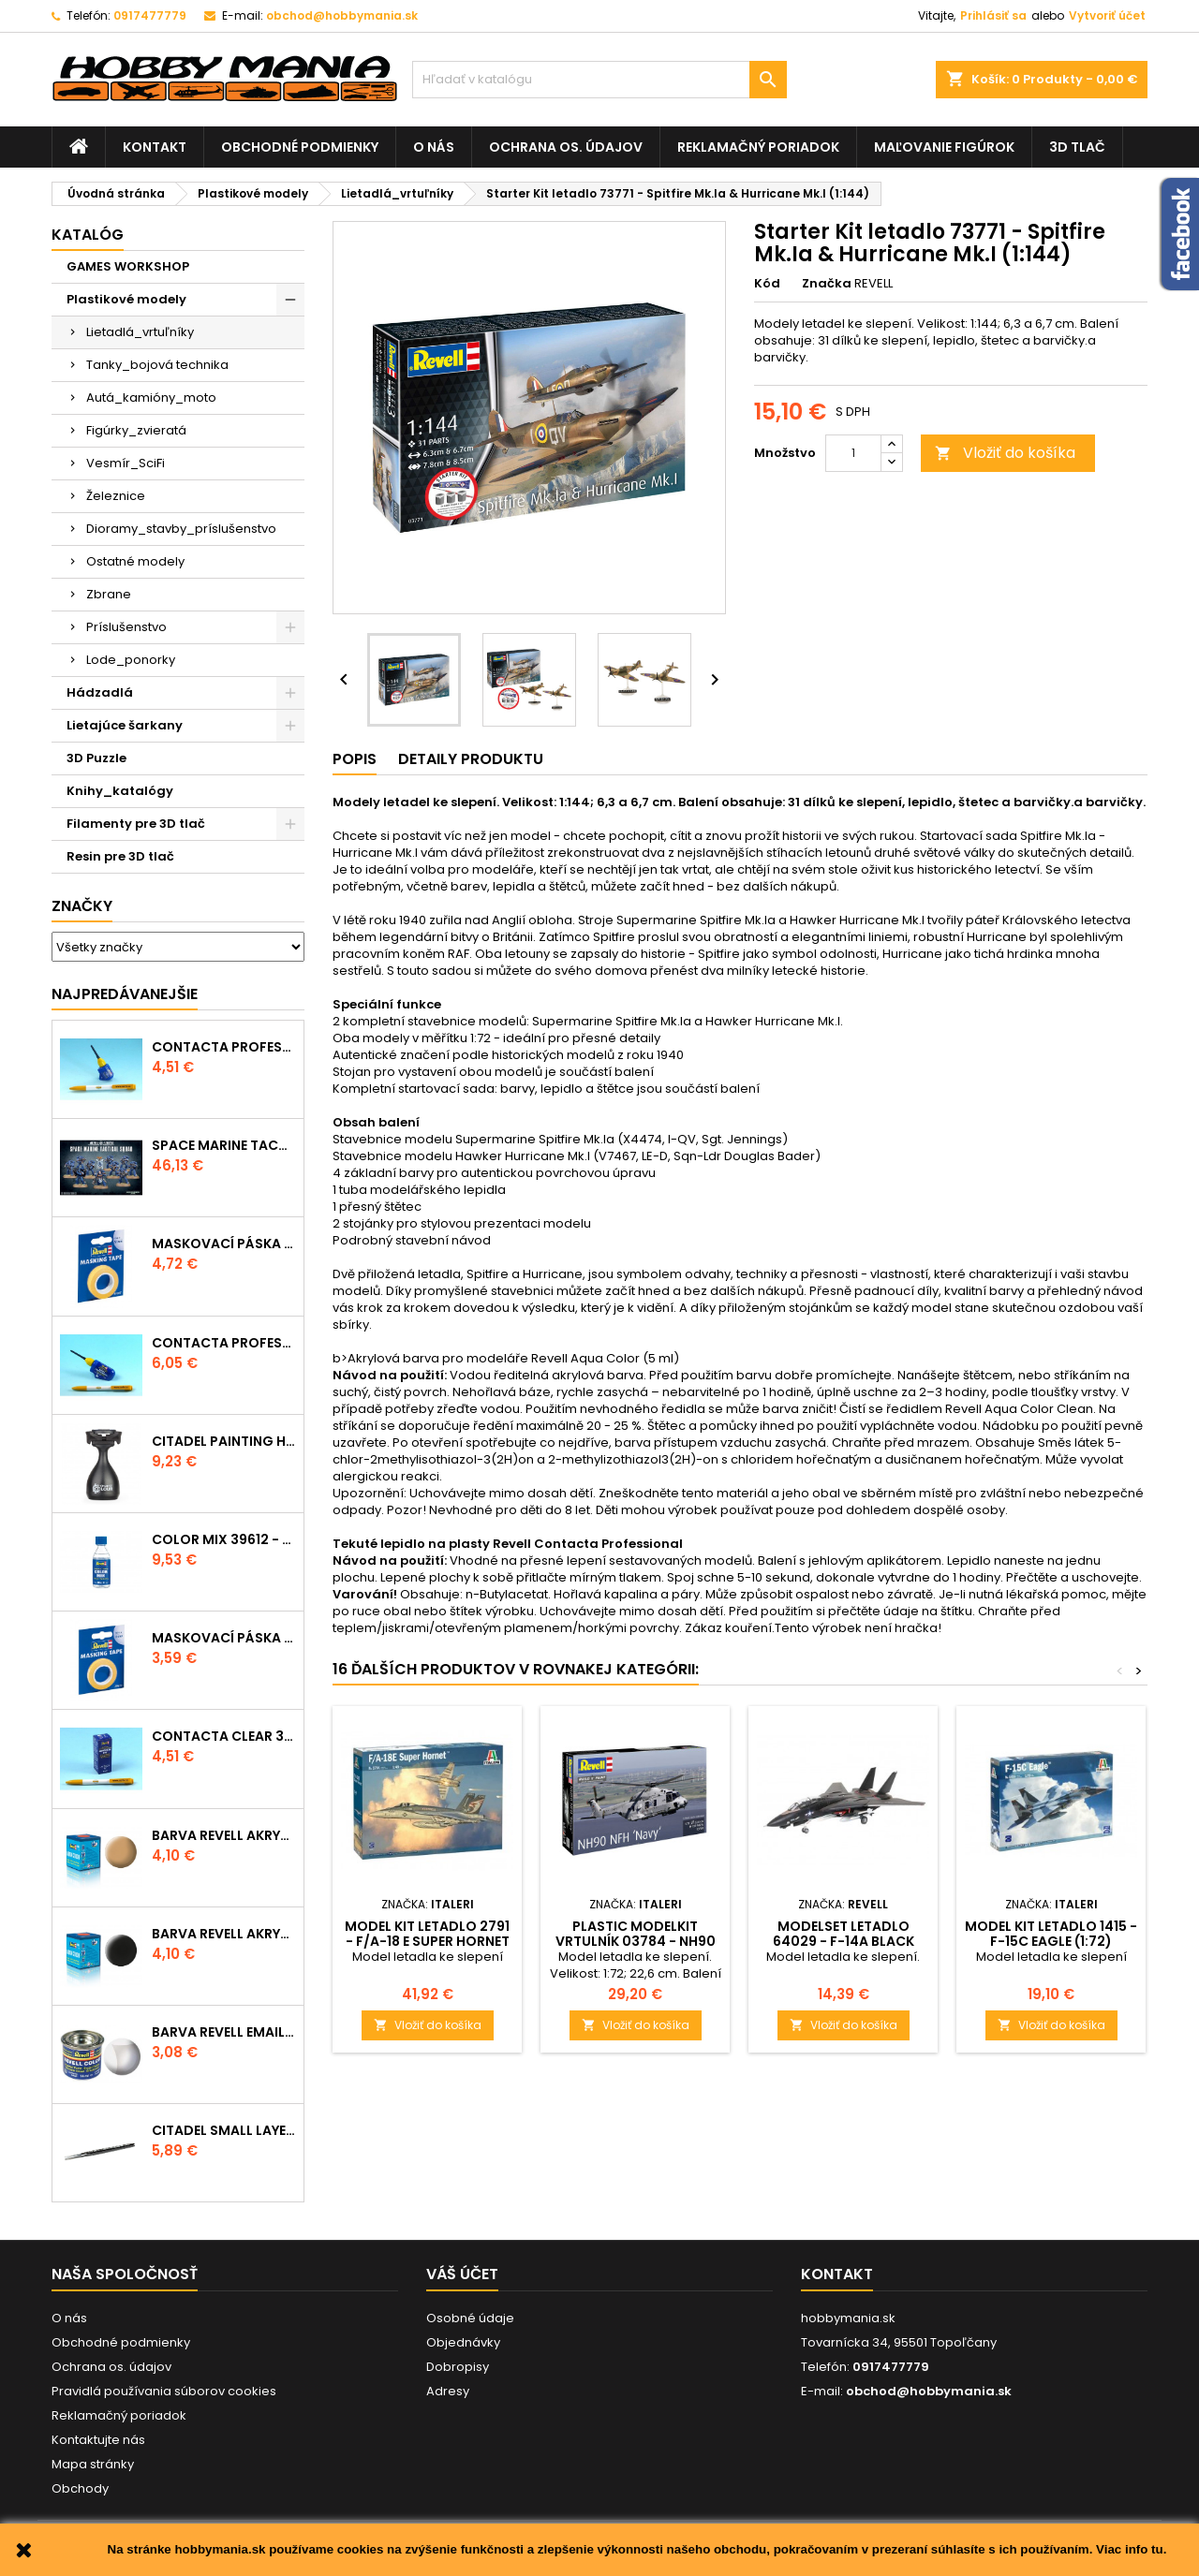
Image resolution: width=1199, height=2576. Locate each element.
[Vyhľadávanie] (599, 79)
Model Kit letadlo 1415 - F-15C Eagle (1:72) (1051, 1933)
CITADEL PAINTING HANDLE (224, 1441)
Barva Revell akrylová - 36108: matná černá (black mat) (224, 1933)
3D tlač (1077, 147)
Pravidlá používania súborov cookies (164, 2391)
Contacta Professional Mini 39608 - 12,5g (224, 1046)
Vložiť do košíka (1005, 453)
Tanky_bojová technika (157, 365)
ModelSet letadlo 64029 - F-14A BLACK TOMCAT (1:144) (843, 1941)
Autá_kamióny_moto (151, 397)
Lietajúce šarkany (125, 725)
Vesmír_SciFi (125, 463)
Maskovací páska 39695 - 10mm (224, 1243)
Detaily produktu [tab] (470, 759)
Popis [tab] (355, 759)
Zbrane (108, 594)
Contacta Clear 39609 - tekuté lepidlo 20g (224, 1736)
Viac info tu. (1131, 2549)
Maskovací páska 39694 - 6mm (224, 1637)
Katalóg (88, 234)
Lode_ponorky (130, 660)
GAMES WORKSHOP (128, 266)
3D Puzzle (96, 758)
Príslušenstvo (126, 627)
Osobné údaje (470, 2318)
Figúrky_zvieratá (136, 430)
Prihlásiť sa (993, 15)
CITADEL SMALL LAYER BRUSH (224, 2130)
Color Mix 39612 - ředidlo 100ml (224, 1539)
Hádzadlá (100, 692)
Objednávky (463, 2342)
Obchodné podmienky (299, 147)
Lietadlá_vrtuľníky (140, 332)
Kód (767, 283)
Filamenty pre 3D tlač (136, 823)
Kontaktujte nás (98, 2440)
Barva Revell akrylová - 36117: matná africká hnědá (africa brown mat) (224, 1835)
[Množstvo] (853, 453)
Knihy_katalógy (120, 791)
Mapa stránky (93, 2464)
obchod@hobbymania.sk (342, 15)
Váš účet (462, 2274)
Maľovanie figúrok (944, 147)
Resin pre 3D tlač (120, 856)
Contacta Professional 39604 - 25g (224, 1342)
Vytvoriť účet (1107, 15)
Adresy (447, 2391)
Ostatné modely (135, 561)
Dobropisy (457, 2367)
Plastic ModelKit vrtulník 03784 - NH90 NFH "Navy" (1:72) (635, 1941)
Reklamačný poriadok (758, 147)
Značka (826, 283)
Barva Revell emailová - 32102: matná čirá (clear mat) (224, 2031)
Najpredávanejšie (125, 994)
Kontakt (154, 147)
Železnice (115, 496)
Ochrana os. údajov (566, 147)
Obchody (80, 2488)
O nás (433, 147)
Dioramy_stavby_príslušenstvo (181, 528)
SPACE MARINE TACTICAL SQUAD (224, 1145)
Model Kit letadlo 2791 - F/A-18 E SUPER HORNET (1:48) (427, 1941)
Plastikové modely (126, 299)
